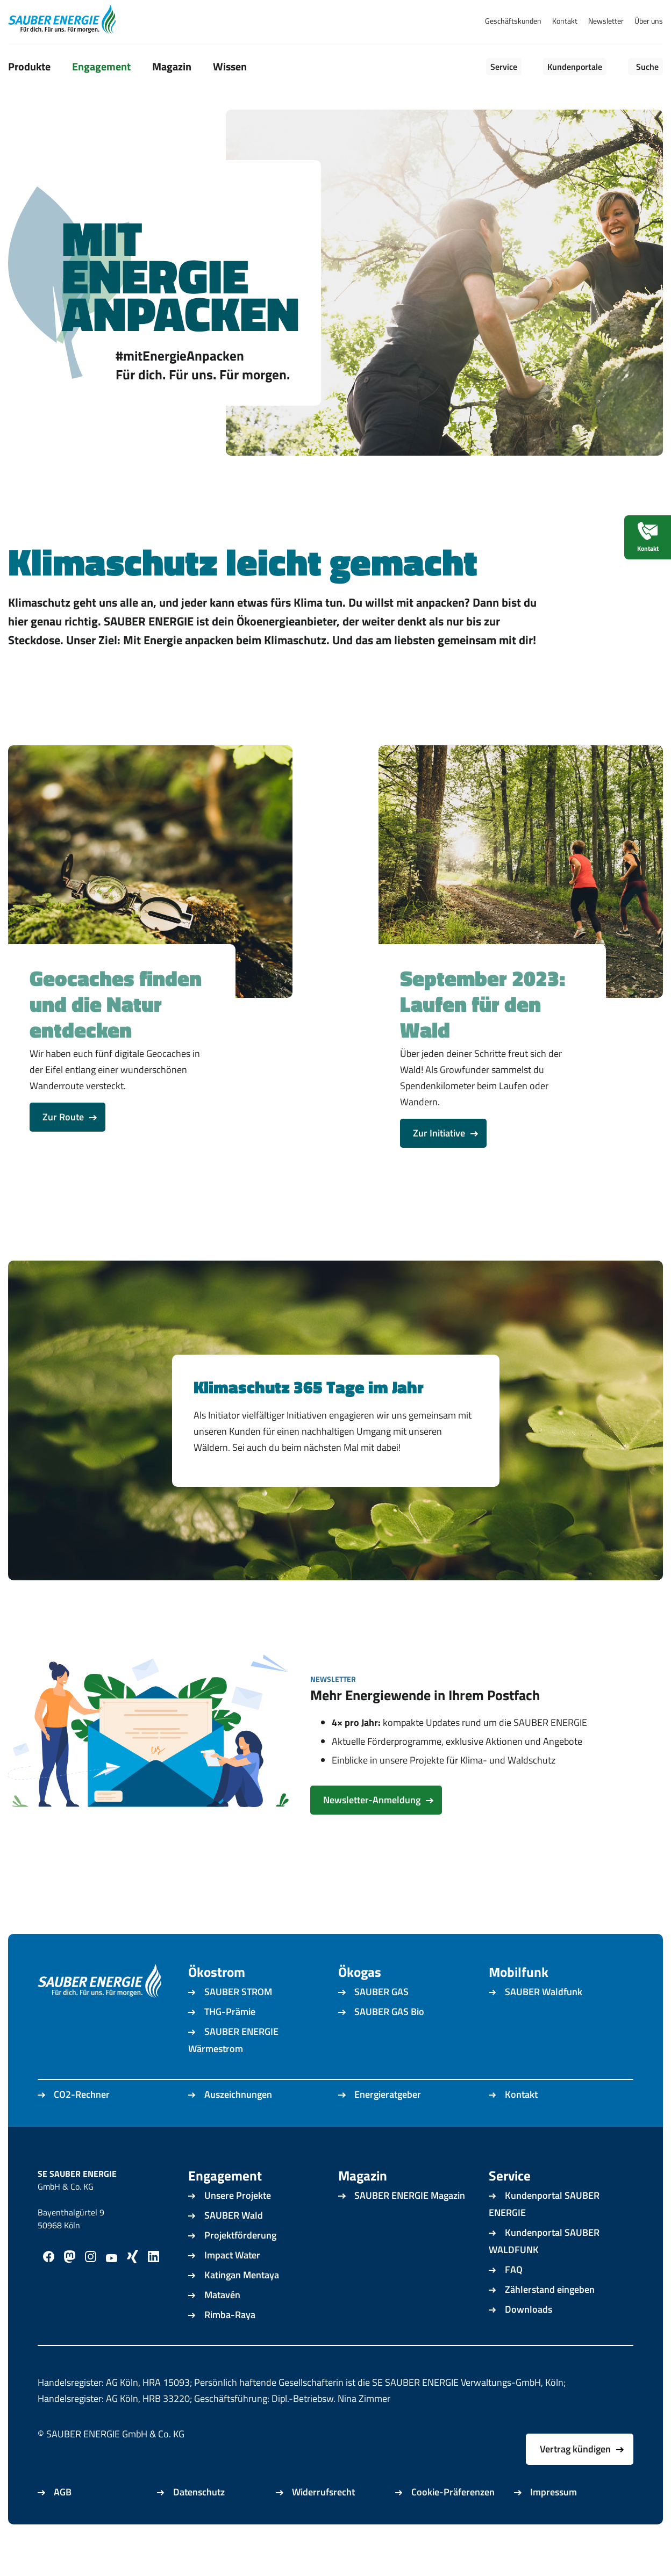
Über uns (648, 20)
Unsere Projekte (237, 2225)
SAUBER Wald (233, 2245)
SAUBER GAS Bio (389, 2041)
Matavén (222, 2325)
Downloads (528, 2339)
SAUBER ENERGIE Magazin (409, 2225)
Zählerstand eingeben (550, 2319)
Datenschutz (199, 2522)
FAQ (514, 2299)
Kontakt (564, 20)
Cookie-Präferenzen (453, 2522)
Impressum (553, 2522)
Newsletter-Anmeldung (371, 1830)
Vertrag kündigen (575, 2479)
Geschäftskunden (513, 20)
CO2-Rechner (82, 2124)
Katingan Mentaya (241, 2305)
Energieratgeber (387, 2124)
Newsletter (606, 20)
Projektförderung (240, 2265)
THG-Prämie (229, 2041)
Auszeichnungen (238, 2124)
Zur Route (63, 1147)
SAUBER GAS (381, 2021)
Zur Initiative (439, 1163)
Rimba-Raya (229, 2344)
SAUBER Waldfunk (543, 2021)
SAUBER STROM (238, 2021)
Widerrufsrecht (323, 2522)
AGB (63, 2522)
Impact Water (232, 2285)
